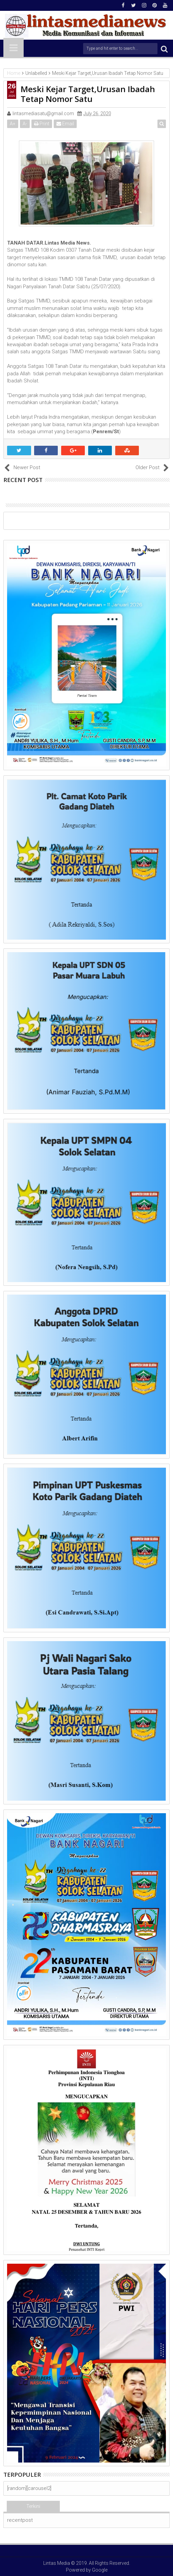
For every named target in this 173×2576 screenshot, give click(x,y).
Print (41, 123)
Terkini (33, 2506)
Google (99, 2570)
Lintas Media (56, 2563)
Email (65, 123)
